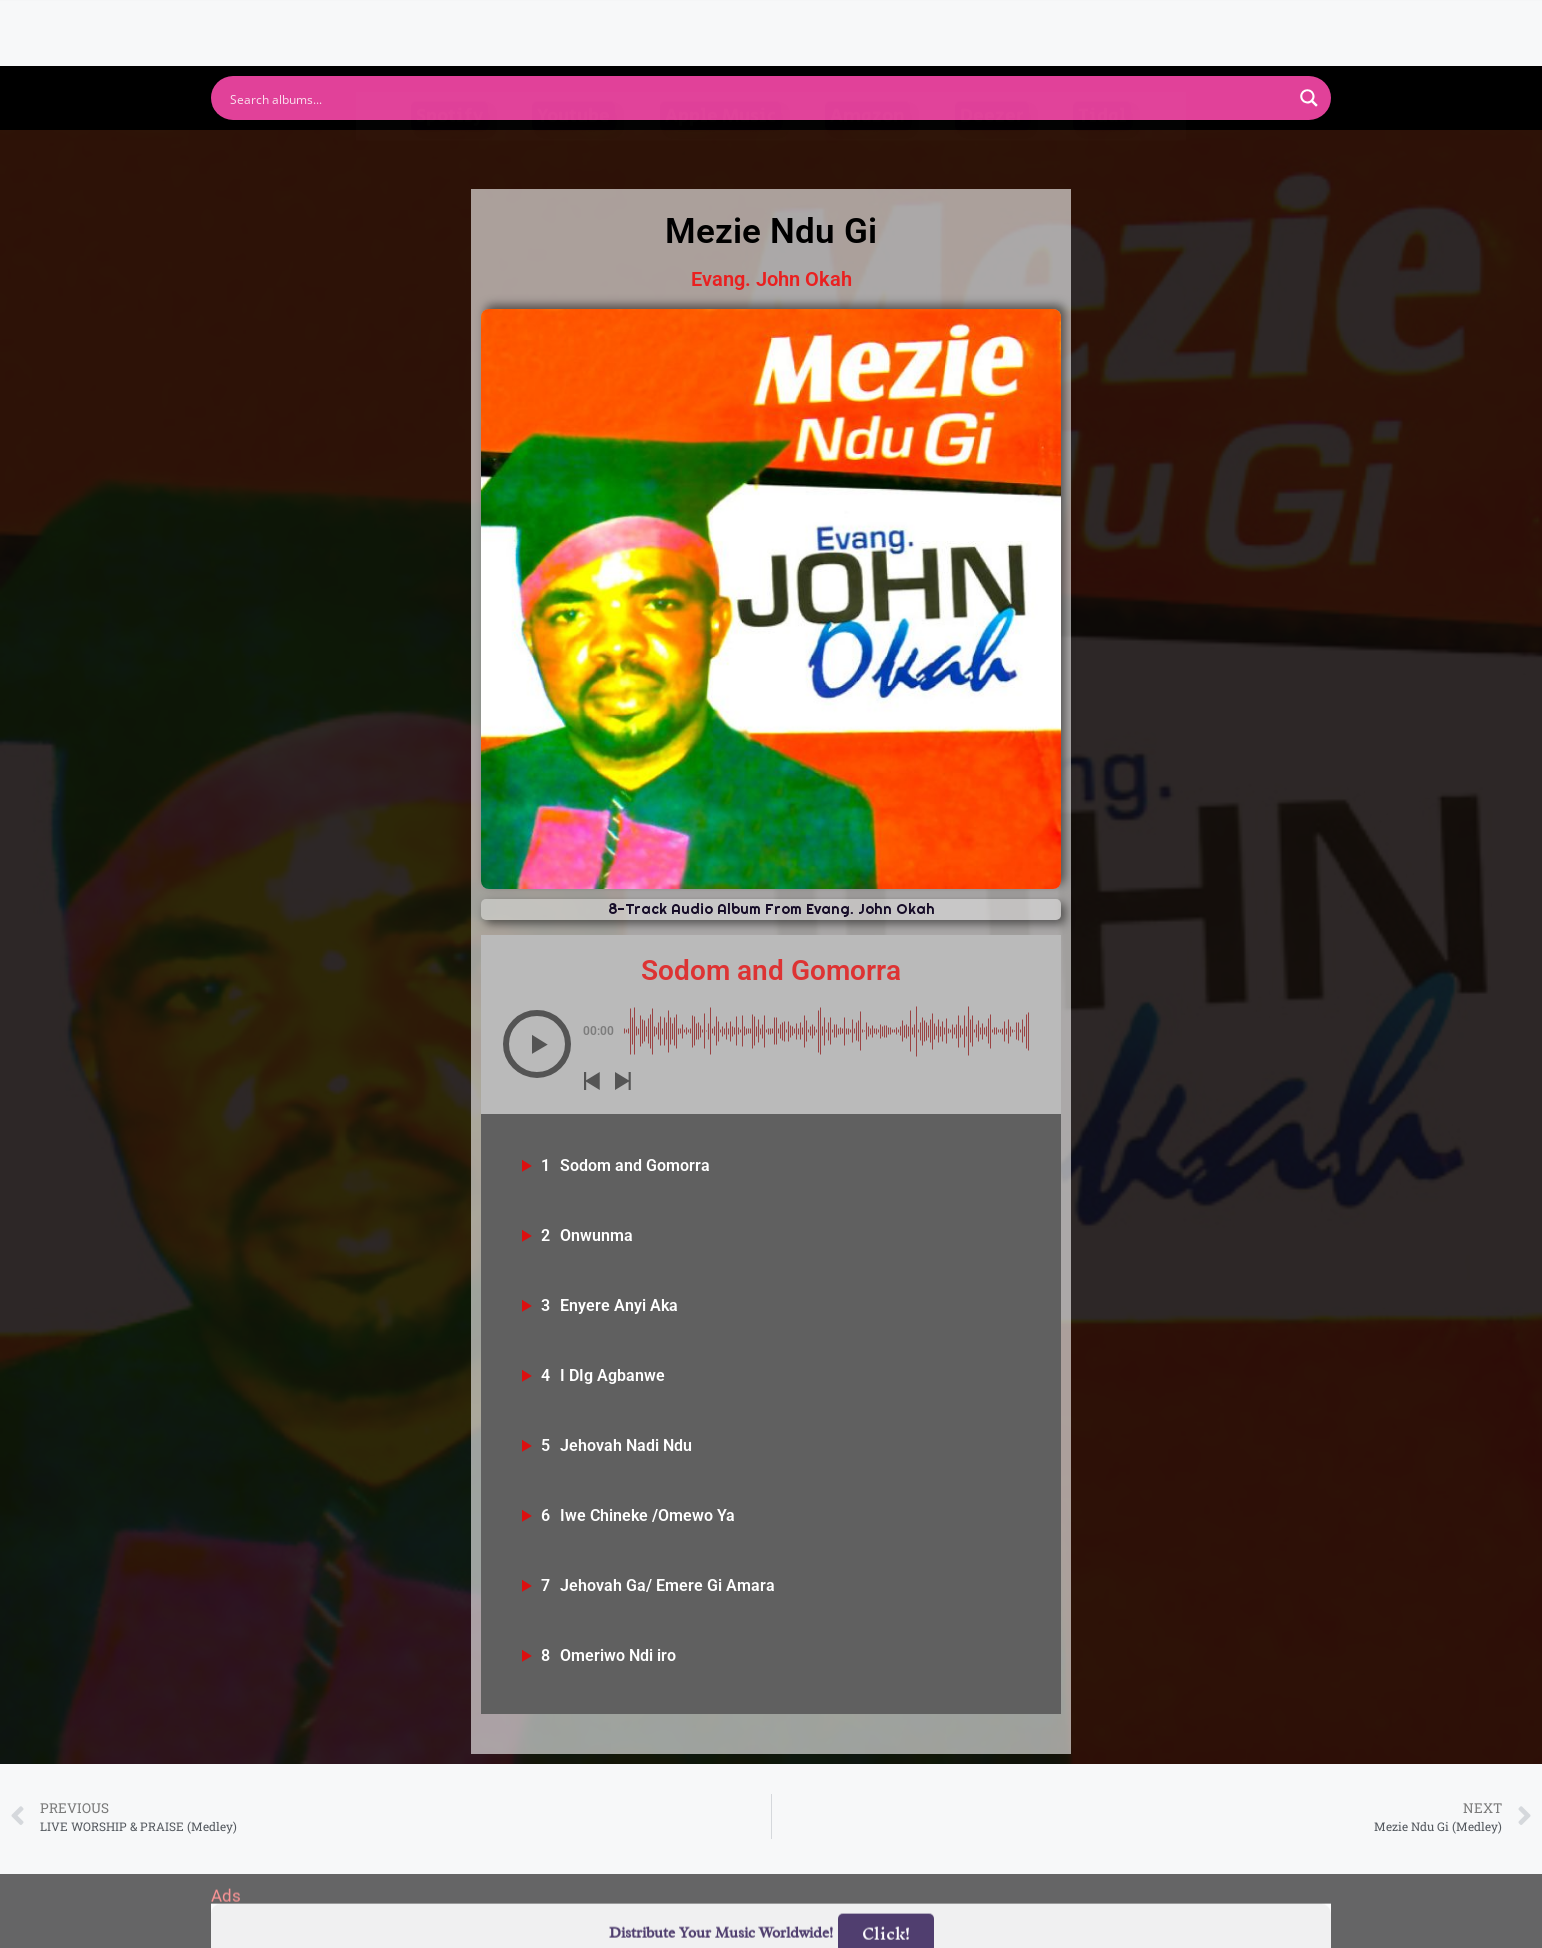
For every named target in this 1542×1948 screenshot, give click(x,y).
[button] (537, 1044)
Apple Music (720, 153)
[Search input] (758, 98)
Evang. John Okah (771, 279)
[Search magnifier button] (1309, 98)
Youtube (573, 153)
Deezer (992, 153)
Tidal (1102, 153)
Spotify (449, 153)
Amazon (867, 153)
